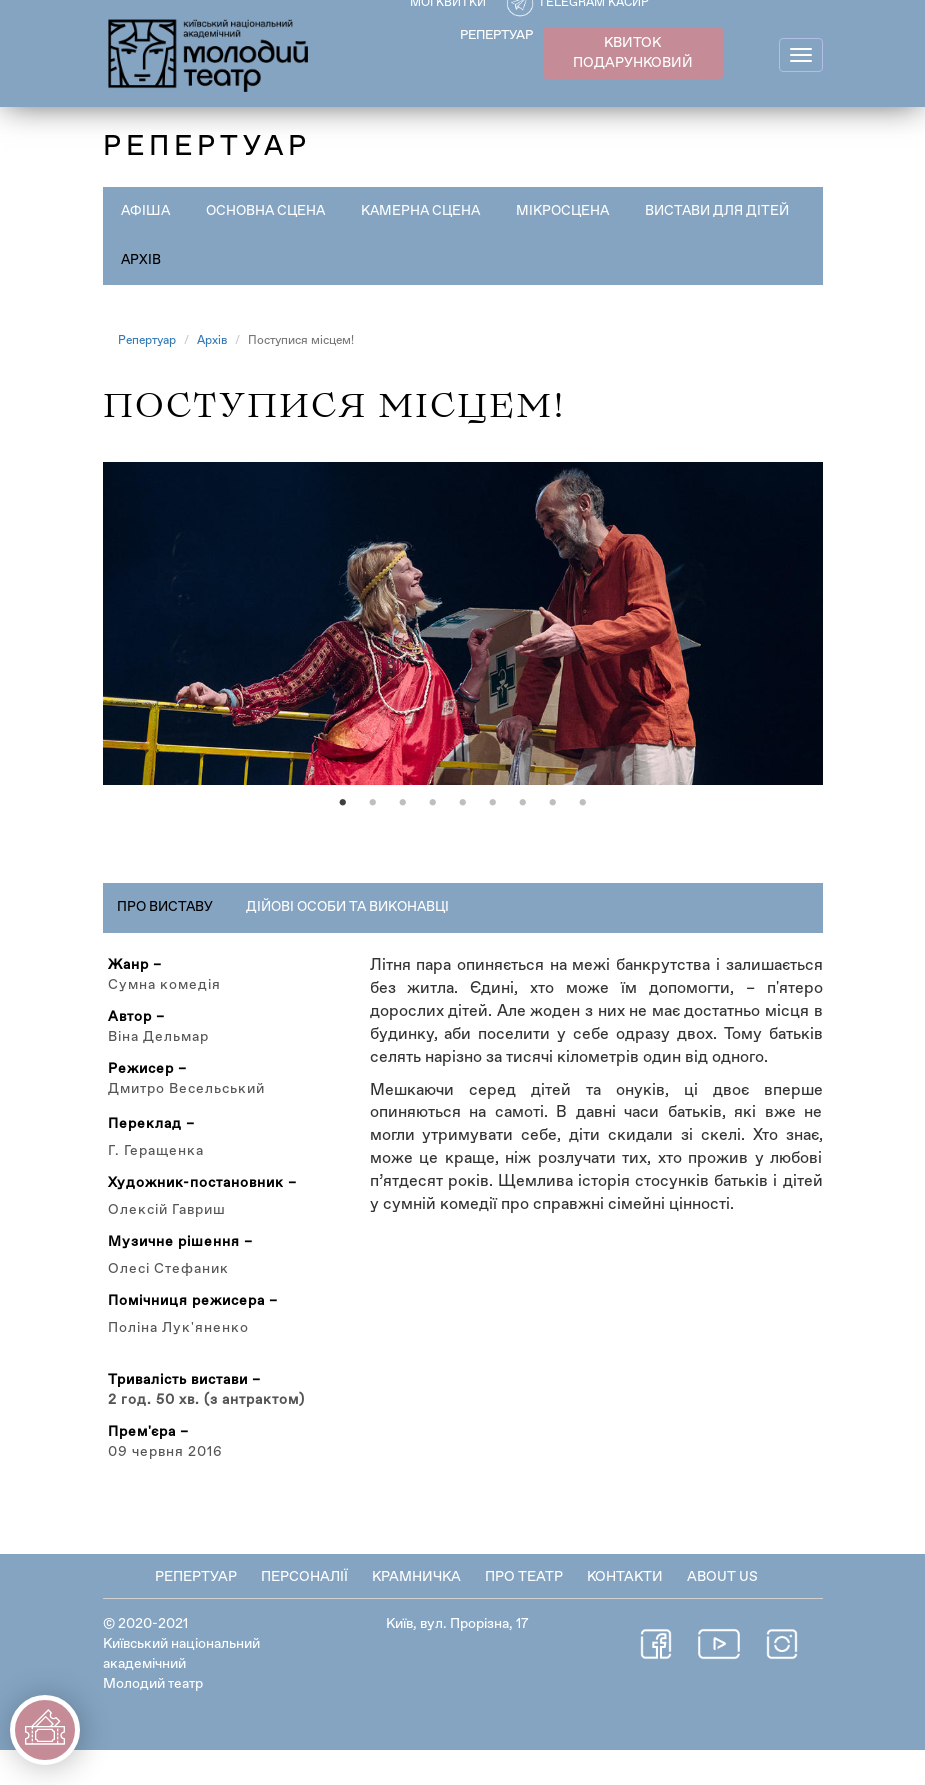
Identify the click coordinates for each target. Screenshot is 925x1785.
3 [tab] (403, 838)
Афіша (146, 211)
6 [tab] (493, 838)
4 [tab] (433, 838)
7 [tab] (523, 838)
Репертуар (147, 341)
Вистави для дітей (195, 260)
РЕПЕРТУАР (496, 35)
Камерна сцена (429, 211)
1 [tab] (343, 838)
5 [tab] (463, 838)
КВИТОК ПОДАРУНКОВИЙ (633, 53)
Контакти (625, 1612)
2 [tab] (373, 838)
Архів (326, 260)
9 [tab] (583, 838)
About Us (722, 1612)
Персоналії (304, 1612)
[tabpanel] (463, 641)
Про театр (524, 1612)
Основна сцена (270, 211)
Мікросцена (575, 211)
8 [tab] (553, 838)
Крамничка (416, 1612)
